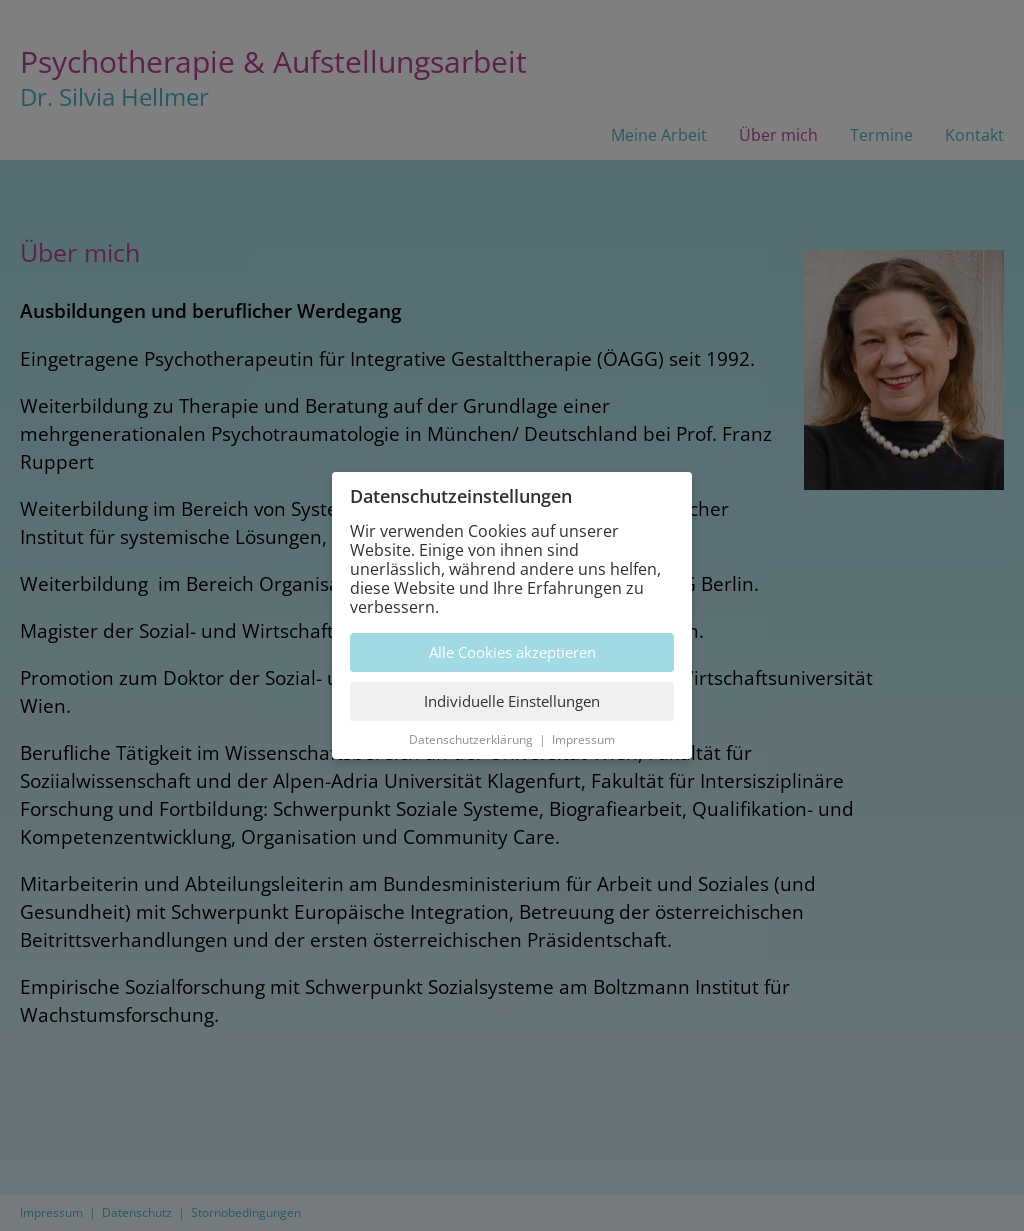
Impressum (583, 739)
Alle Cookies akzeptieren (512, 652)
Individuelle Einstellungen (512, 701)
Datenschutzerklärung (471, 739)
